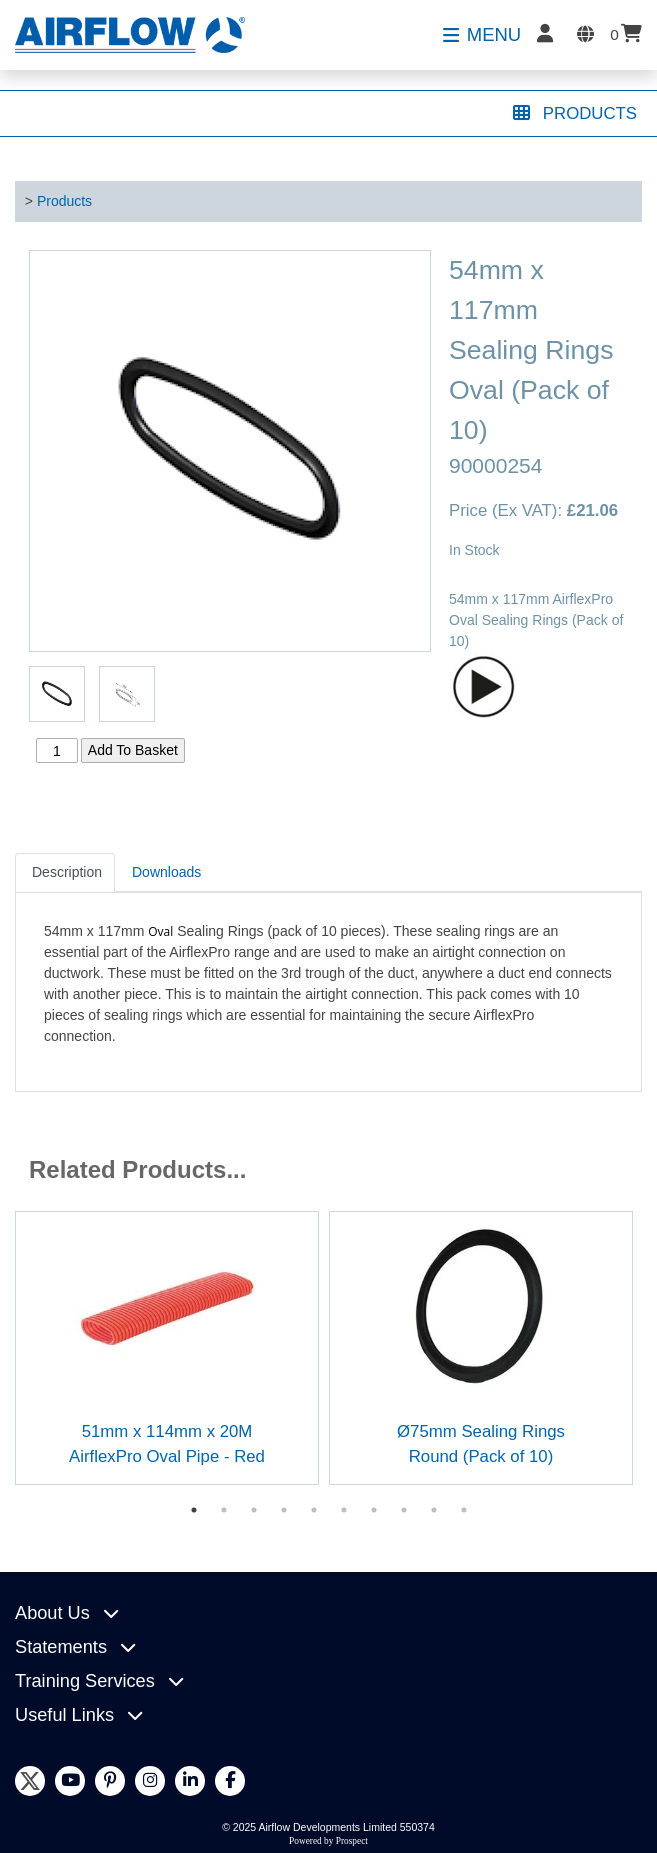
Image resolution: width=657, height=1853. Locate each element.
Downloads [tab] (166, 872)
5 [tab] (314, 1510)
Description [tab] (67, 872)
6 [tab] (344, 1510)
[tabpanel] (167, 1347)
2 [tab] (224, 1510)
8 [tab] (404, 1510)
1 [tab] (194, 1510)
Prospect (352, 1841)
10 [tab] (464, 1510)
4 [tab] (284, 1510)
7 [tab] (374, 1510)
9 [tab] (434, 1510)
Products (64, 201)
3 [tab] (254, 1510)
